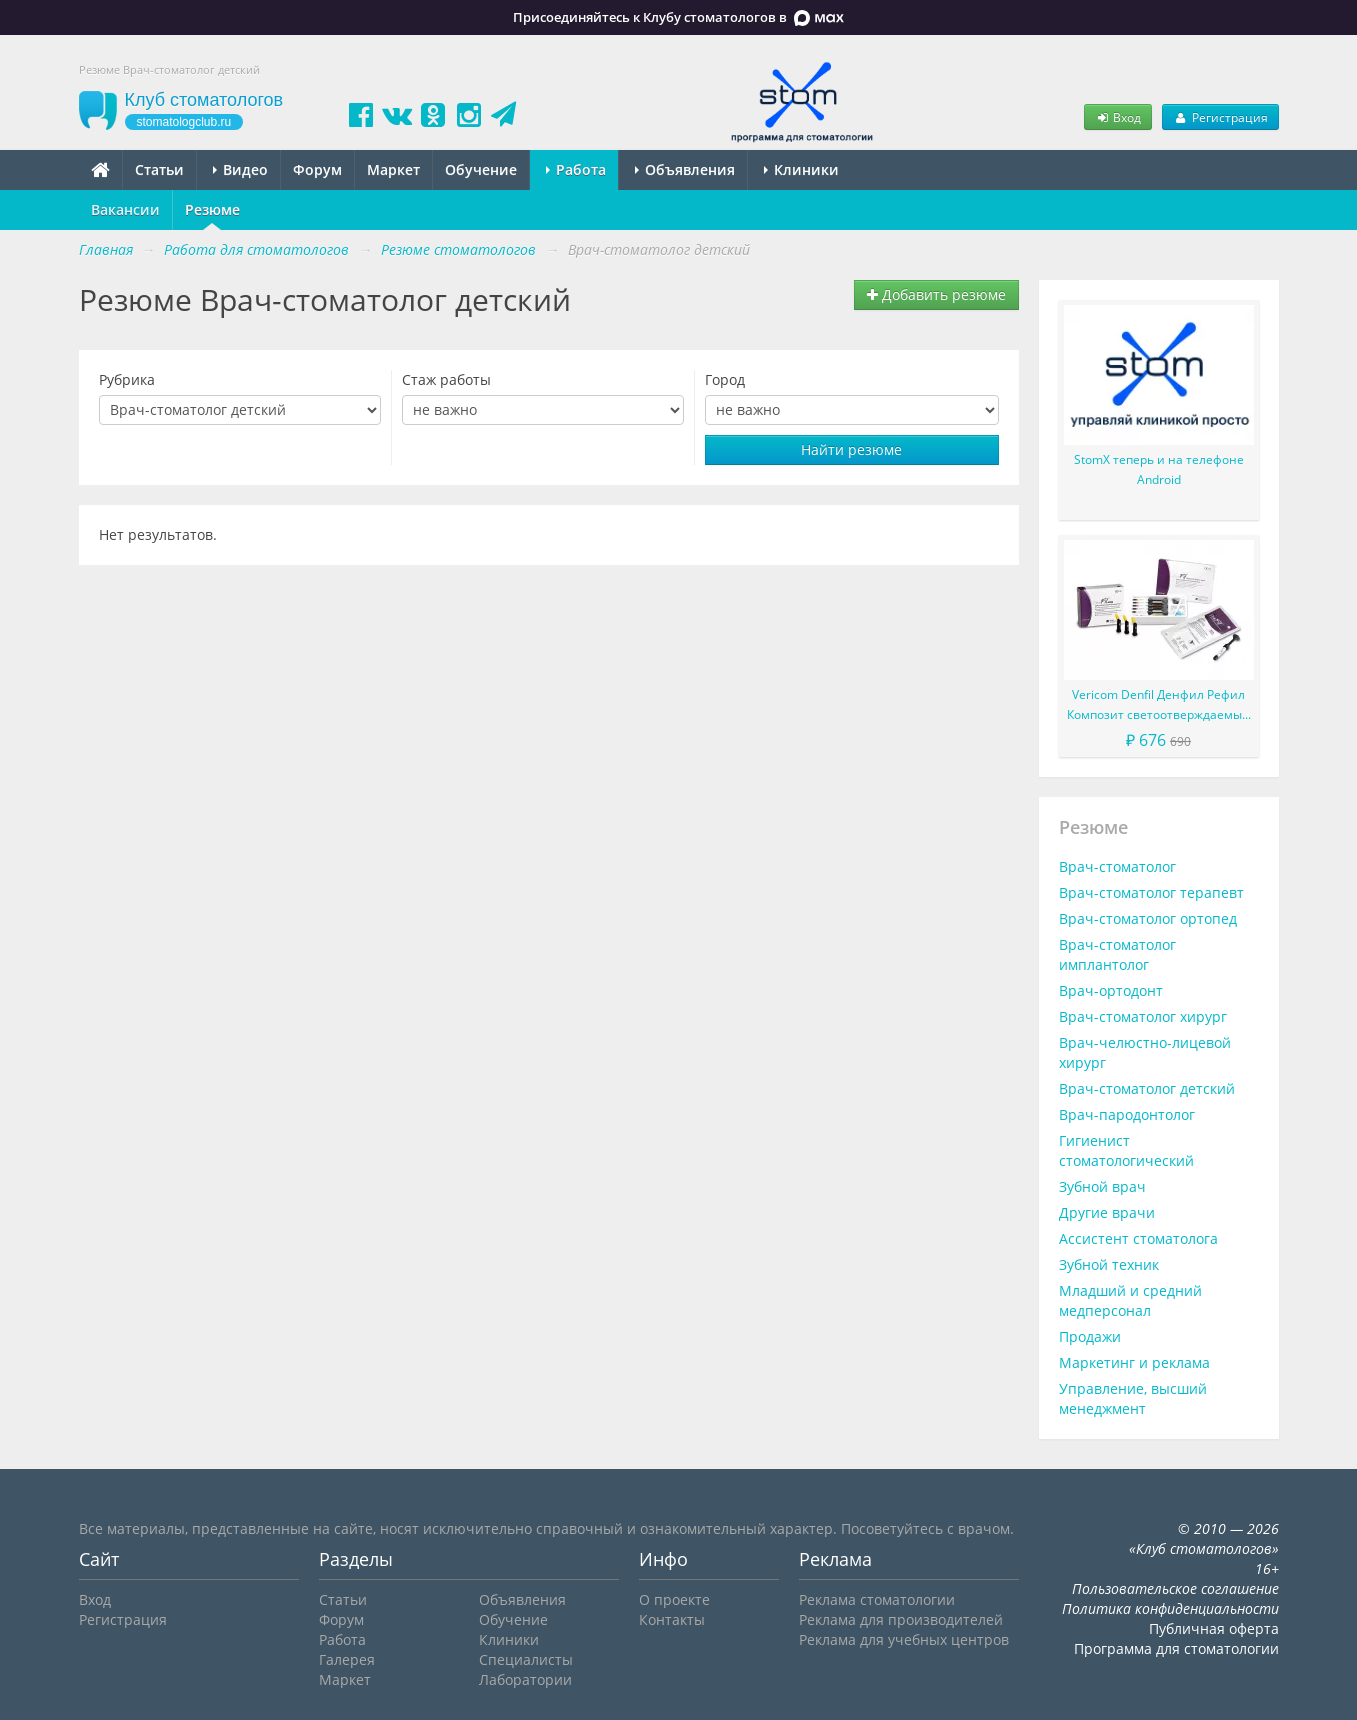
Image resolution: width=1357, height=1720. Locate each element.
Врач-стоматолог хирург (1143, 1016)
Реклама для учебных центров (904, 1639)
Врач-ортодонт (1111, 990)
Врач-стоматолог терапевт (1151, 892)
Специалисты (526, 1659)
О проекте (674, 1599)
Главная (106, 249)
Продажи (1090, 1336)
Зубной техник (1109, 1264)
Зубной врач (1102, 1186)
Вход (1118, 117)
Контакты (672, 1619)
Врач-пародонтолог (1127, 1114)
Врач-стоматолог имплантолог (1117, 954)
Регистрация (1220, 117)
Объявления (685, 169)
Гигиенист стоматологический (1126, 1150)
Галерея (347, 1659)
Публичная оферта (1214, 1628)
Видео (240, 169)
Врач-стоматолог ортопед (1148, 918)
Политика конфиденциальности (1170, 1608)
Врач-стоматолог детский (1147, 1088)
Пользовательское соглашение (1175, 1588)
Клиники (801, 169)
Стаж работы (446, 379)
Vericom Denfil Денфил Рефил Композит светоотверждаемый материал (1158, 705)
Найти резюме (851, 449)
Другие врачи (1107, 1212)
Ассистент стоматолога (1138, 1238)
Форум (317, 169)
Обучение (481, 169)
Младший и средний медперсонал (1130, 1300)
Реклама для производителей (901, 1619)
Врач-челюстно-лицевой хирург (1145, 1052)
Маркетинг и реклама (1134, 1362)
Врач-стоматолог (1117, 866)
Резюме (212, 209)
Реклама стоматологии (877, 1599)
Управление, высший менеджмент (1133, 1398)
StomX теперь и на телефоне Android (1159, 469)
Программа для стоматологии (1176, 1648)
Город (725, 379)
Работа (576, 169)
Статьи (159, 169)
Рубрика (127, 379)
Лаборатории (525, 1679)
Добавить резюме (936, 294)
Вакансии (125, 209)
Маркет (393, 169)
